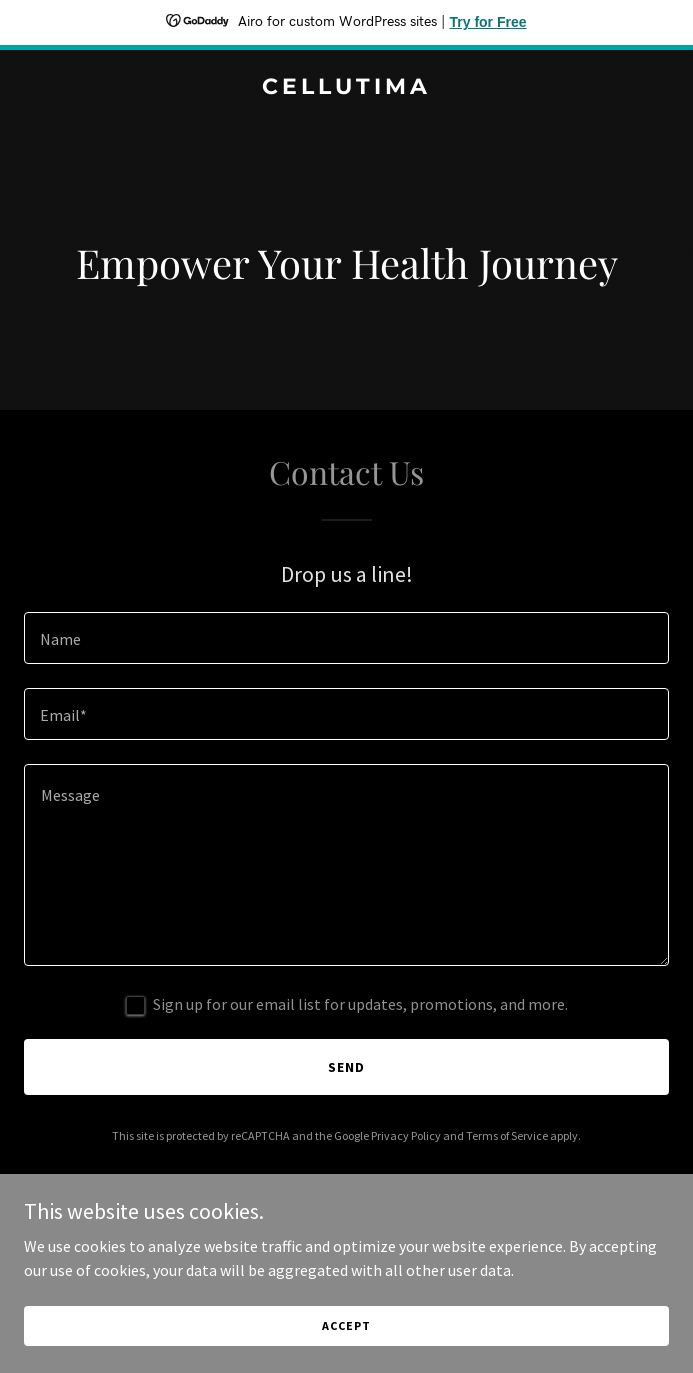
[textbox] (346, 638)
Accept (346, 1325)
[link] (346, 88)
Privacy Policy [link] (406, 1135)
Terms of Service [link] (507, 1135)
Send (346, 1067)
